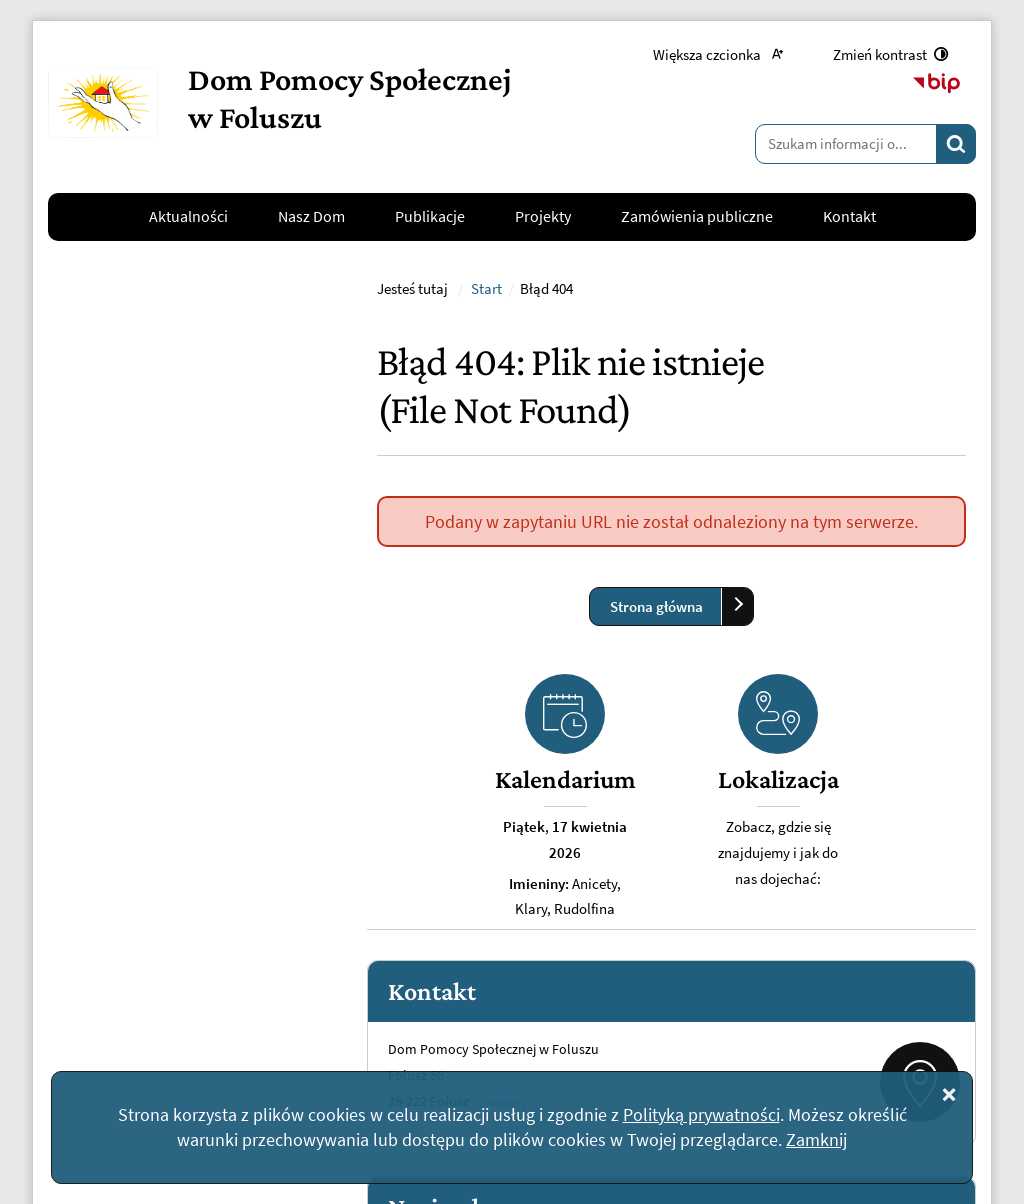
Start (486, 550)
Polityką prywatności (701, 1114)
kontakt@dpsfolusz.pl (135, 908)
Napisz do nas (125, 956)
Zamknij (816, 1139)
